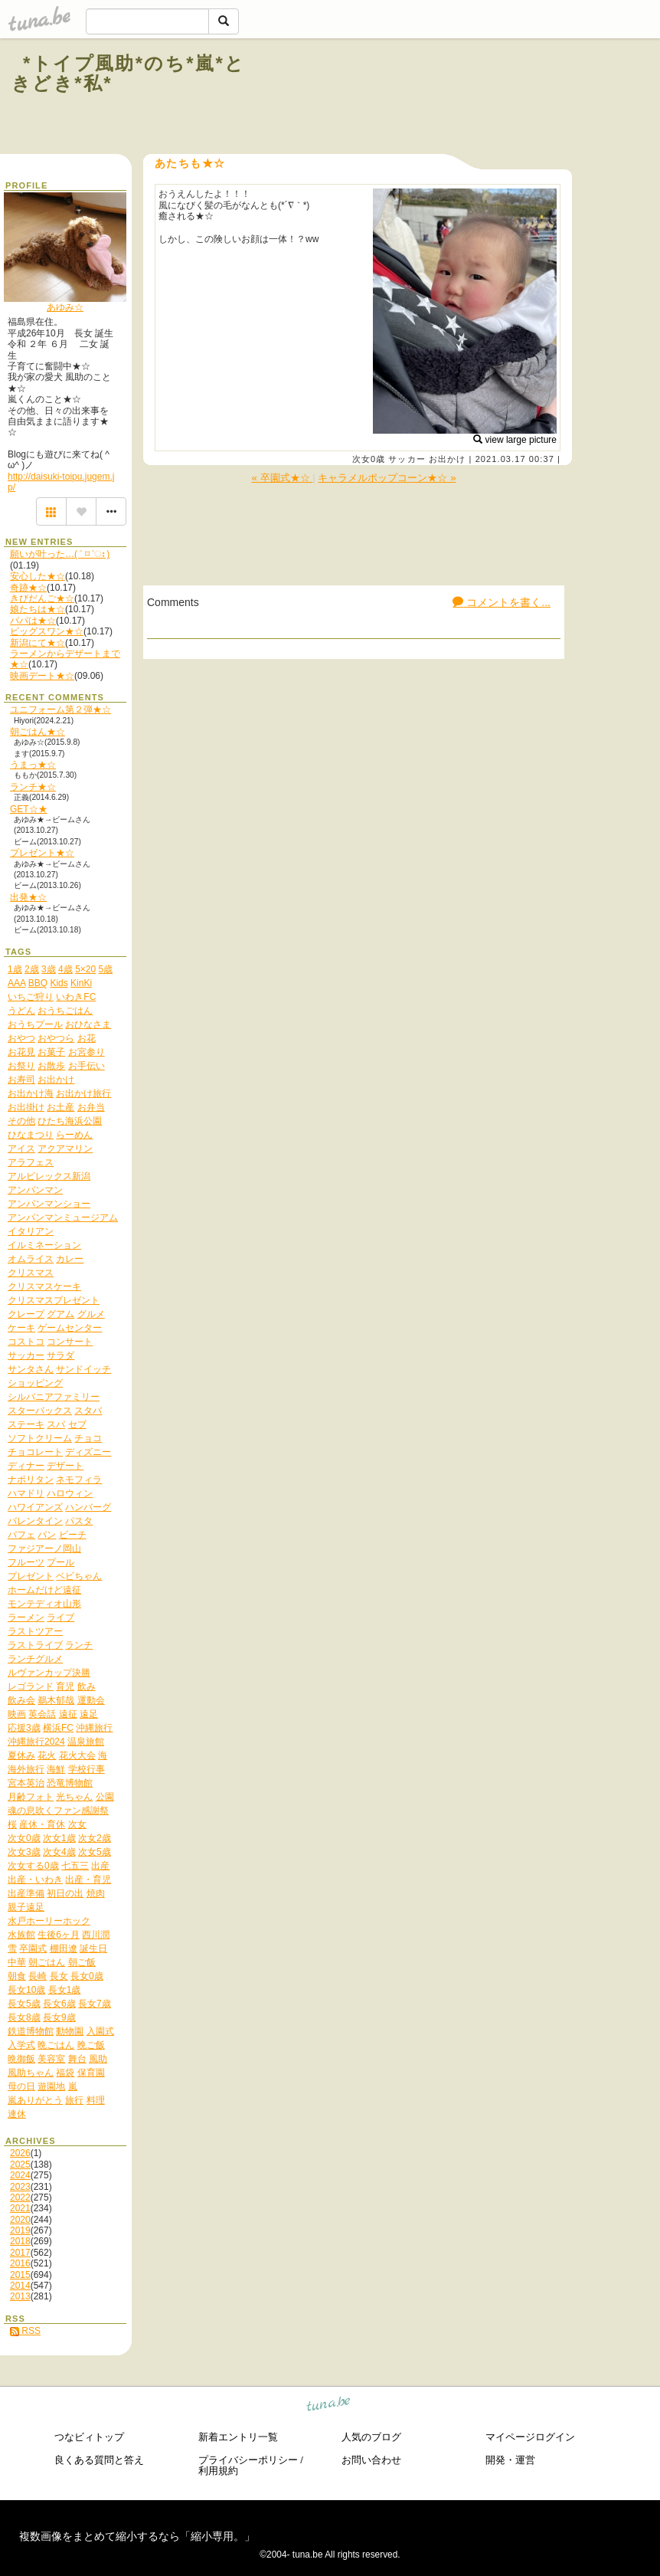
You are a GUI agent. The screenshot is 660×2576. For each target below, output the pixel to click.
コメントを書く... (502, 602)
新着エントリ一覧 (238, 2437)
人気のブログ (371, 2437)
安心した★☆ (37, 576)
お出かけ (447, 459)
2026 (20, 2153)
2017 (20, 2252)
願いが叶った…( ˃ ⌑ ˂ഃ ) (59, 554)
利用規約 (218, 2470)
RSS (25, 2330)
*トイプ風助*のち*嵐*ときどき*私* (128, 73)
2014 (20, 2285)
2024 (20, 2175)
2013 (20, 2296)
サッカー (406, 459)
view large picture (515, 439)
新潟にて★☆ (37, 642)
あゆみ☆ (65, 307)
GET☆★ (28, 809)
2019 (20, 2230)
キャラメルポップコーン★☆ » (387, 477)
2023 (20, 2186)
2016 (20, 2263)
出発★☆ (28, 897)
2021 (20, 2208)
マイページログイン (530, 2437)
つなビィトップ (89, 2437)
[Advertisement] (462, 98)
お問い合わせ (371, 2460)
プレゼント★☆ (42, 852)
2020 (20, 2219)
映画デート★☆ (42, 675)
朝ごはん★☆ (37, 731)
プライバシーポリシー (248, 2460)
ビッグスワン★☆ (46, 631)
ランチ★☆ (33, 787)
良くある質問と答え (99, 2460)
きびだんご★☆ (42, 598)
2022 (20, 2197)
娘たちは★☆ (37, 609)
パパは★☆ (33, 620)
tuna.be (328, 2406)
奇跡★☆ (28, 587)
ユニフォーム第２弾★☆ (60, 709)
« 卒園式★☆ (281, 477)
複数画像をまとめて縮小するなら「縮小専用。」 (137, 2536)
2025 (20, 2164)
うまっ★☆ (33, 764)
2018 (20, 2241)
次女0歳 (369, 459)
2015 (20, 2275)
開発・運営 (510, 2460)
